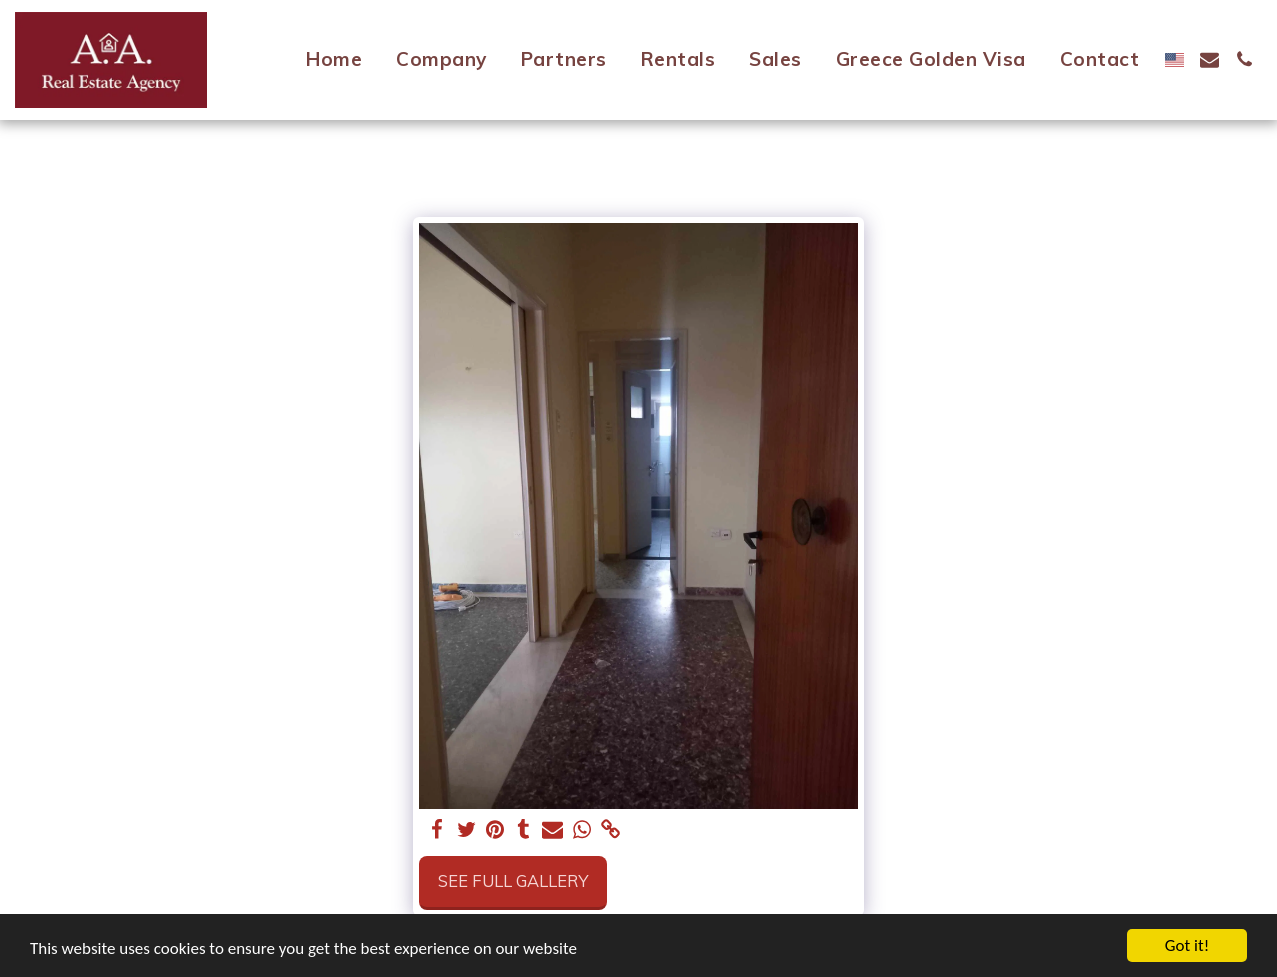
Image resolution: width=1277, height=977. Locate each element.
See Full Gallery (513, 880)
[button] (1209, 59)
